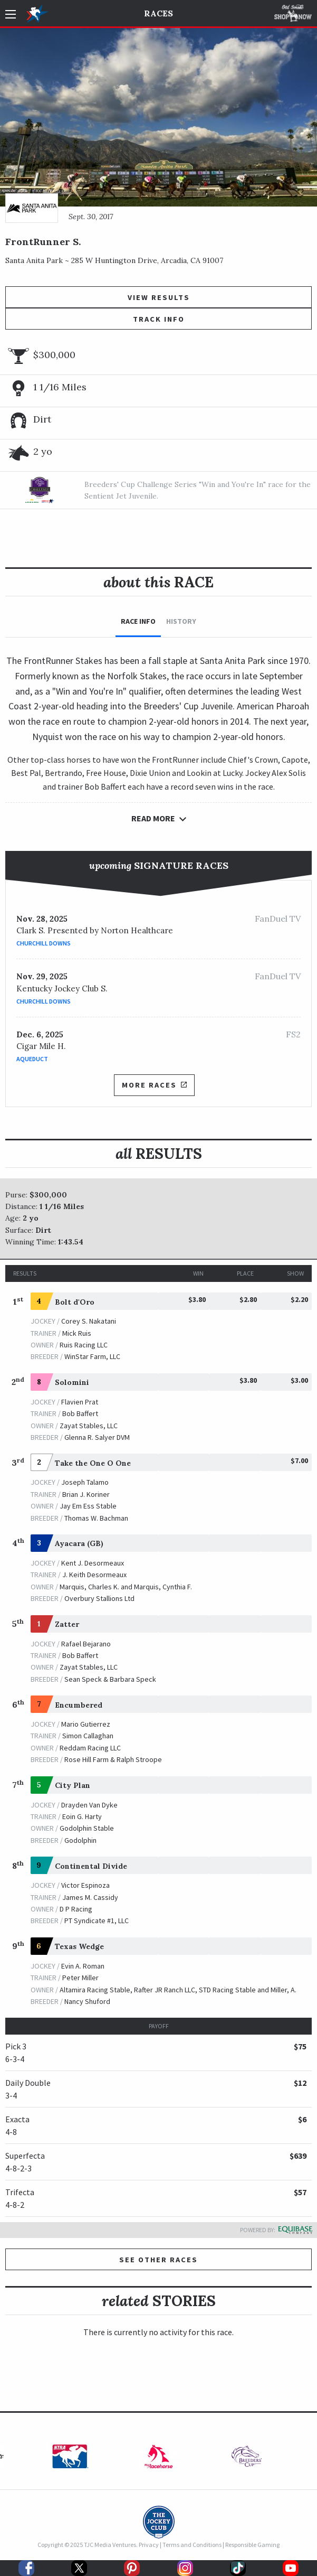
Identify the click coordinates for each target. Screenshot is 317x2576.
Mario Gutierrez (85, 1724)
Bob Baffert (80, 1413)
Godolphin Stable (87, 1828)
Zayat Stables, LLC (89, 1425)
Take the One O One (93, 1463)
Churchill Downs (43, 943)
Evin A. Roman (82, 1966)
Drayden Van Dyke (89, 1805)
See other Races (158, 2259)
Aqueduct (32, 1059)
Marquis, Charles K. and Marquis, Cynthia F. (126, 1586)
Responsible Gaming (252, 2545)
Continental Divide (91, 1866)
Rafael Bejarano (86, 1643)
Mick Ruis (76, 1333)
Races (158, 13)
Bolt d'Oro (74, 1302)
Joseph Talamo (85, 1482)
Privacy (149, 2545)
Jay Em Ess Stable (88, 1506)
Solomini (72, 1382)
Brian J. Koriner (86, 1494)
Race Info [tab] (138, 621)
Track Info (159, 319)
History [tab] (181, 621)
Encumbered (78, 1705)
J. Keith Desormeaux (94, 1574)
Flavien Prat (79, 1402)
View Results (159, 297)
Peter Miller (80, 1977)
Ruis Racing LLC (84, 1345)
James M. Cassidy (90, 1897)
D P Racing (76, 1909)
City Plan (72, 1785)
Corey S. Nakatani (88, 1321)
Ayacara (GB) (79, 1543)
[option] (70, 2459)
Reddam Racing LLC (90, 1748)
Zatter (67, 1624)
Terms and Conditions (192, 2545)
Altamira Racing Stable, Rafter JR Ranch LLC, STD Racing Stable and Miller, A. (178, 1989)
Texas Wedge (79, 1946)
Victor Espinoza (85, 1885)
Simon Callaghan (87, 1735)
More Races (154, 1085)
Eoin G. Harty (82, 1816)
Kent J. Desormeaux (92, 1563)
